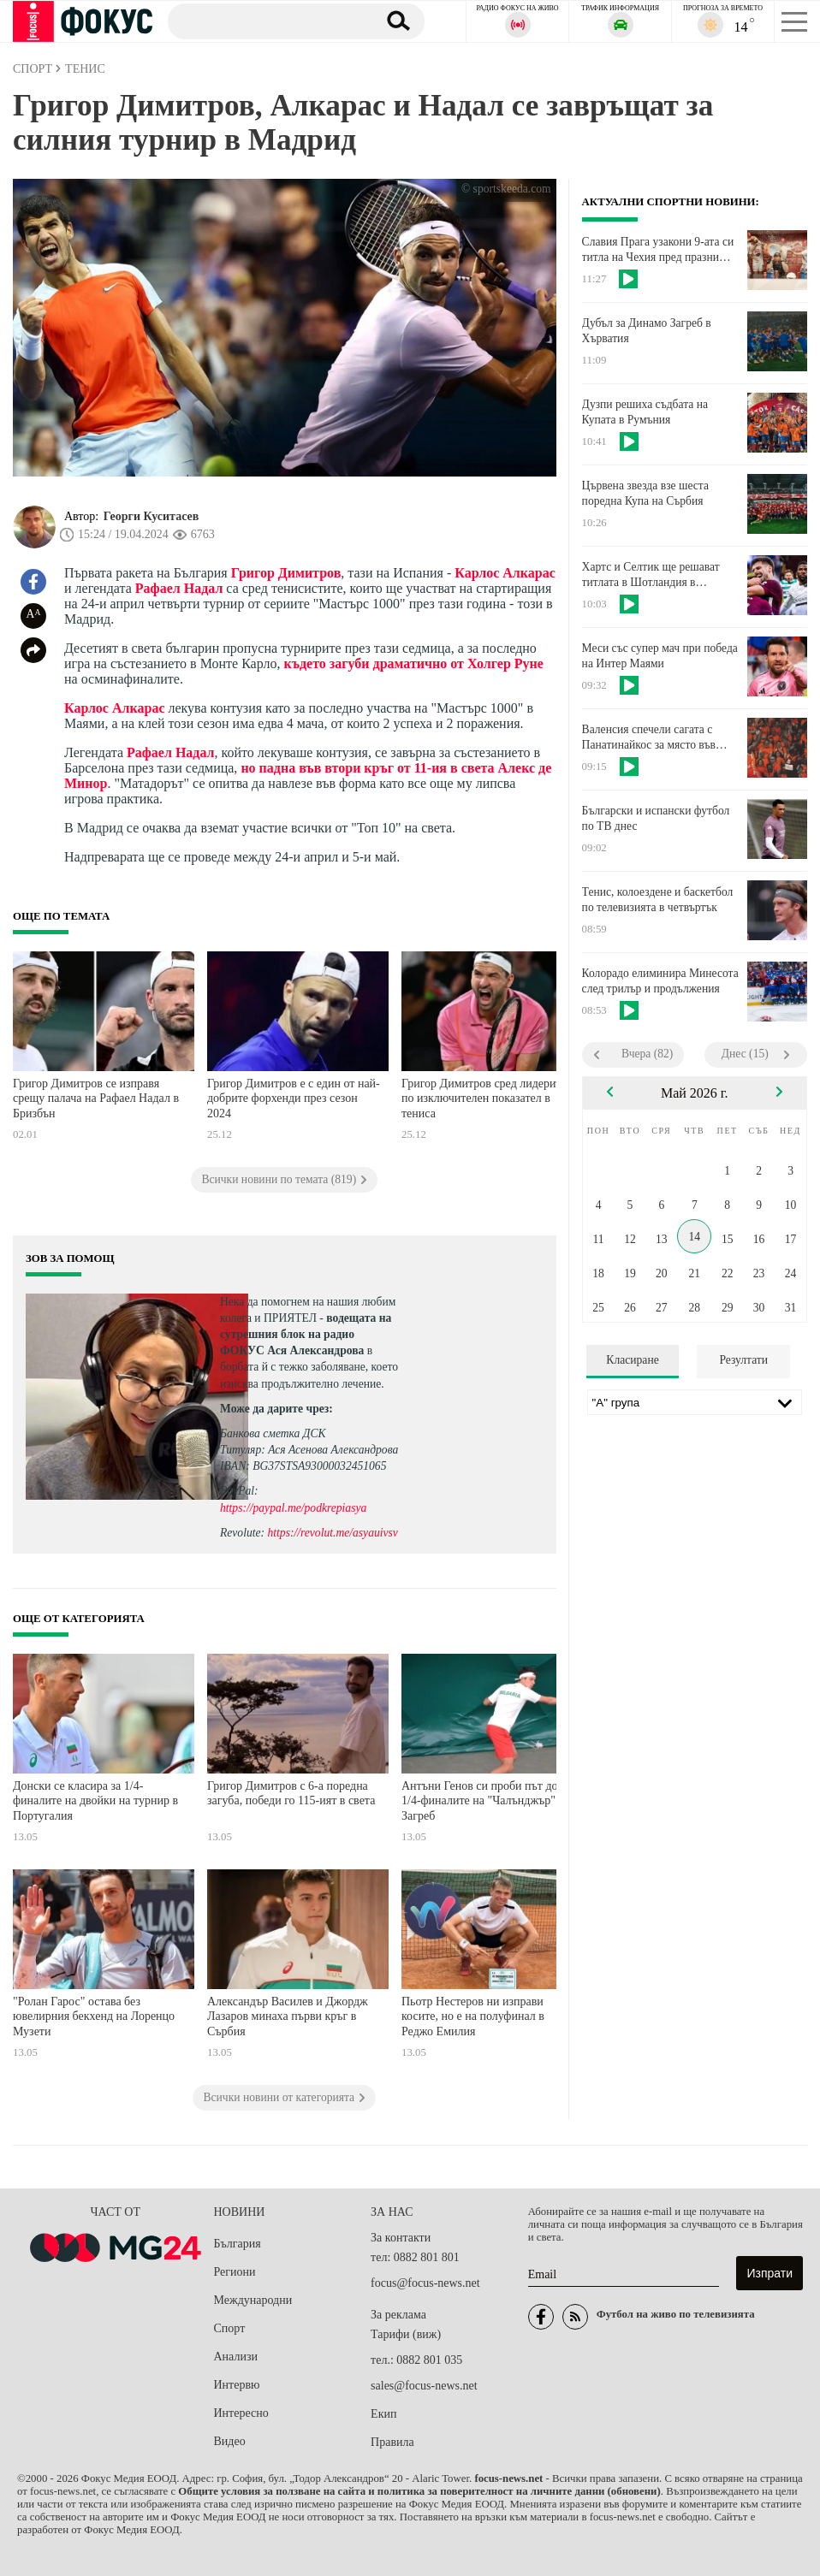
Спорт (230, 2328)
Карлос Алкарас (505, 573)
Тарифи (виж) (406, 2334)
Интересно (241, 2413)
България (237, 2243)
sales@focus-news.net (424, 2385)
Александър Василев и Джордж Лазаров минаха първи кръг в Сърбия (287, 2016)
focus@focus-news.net (425, 2283)
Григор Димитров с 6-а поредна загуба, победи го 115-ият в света (291, 1794)
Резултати (743, 1359)
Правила (392, 2442)
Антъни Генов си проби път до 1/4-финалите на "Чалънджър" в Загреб (482, 1801)
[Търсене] (265, 20)
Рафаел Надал (179, 588)
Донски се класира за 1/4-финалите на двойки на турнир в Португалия (95, 1801)
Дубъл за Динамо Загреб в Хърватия (646, 331)
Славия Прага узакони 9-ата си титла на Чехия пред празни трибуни (658, 249)
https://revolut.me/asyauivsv (332, 1532)
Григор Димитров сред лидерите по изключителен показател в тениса (484, 1098)
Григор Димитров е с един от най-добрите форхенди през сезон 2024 (293, 1098)
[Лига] (694, 1402)
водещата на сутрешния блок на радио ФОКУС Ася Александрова (305, 1334)
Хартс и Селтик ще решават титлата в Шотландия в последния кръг (651, 574)
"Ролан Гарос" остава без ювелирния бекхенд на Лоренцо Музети (94, 2016)
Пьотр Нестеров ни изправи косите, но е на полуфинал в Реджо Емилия (472, 2016)
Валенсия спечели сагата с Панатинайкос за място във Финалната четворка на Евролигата (649, 737)
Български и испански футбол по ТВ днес (656, 818)
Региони (235, 2271)
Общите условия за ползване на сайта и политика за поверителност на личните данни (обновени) (419, 2491)
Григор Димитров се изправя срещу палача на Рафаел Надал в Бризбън (96, 1098)
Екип (383, 2413)
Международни (253, 2300)
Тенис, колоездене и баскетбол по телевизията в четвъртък (658, 899)
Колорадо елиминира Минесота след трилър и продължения (660, 981)
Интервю (237, 2384)
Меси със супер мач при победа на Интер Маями (660, 656)
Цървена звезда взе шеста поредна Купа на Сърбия (645, 493)
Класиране (632, 1359)
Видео (230, 2441)
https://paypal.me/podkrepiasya (293, 1507)
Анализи (236, 2356)
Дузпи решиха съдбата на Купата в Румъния (645, 412)
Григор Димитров (286, 573)
